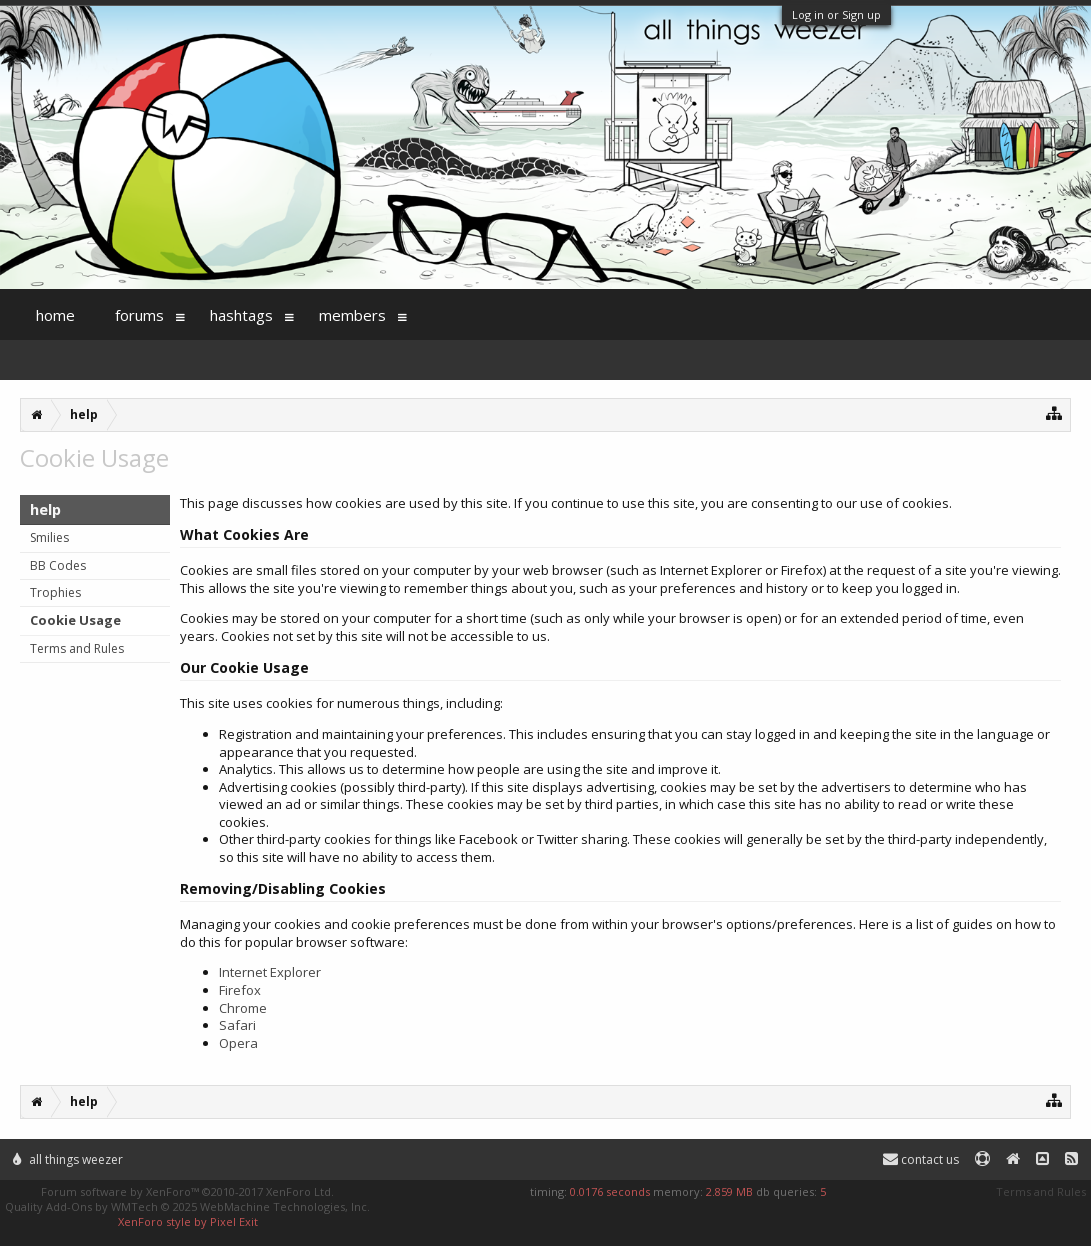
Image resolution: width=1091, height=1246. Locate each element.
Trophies (55, 592)
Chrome (243, 1008)
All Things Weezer (68, 1159)
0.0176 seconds (610, 1191)
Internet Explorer (270, 972)
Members (352, 315)
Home (55, 315)
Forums (139, 315)
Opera (238, 1043)
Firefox (240, 990)
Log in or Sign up (836, 14)
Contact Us (921, 1159)
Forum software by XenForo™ (187, 1191)
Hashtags (241, 315)
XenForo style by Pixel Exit (188, 1221)
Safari (237, 1025)
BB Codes (58, 565)
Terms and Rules (77, 648)
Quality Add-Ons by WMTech (187, 1206)
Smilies (49, 537)
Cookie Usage (75, 620)
